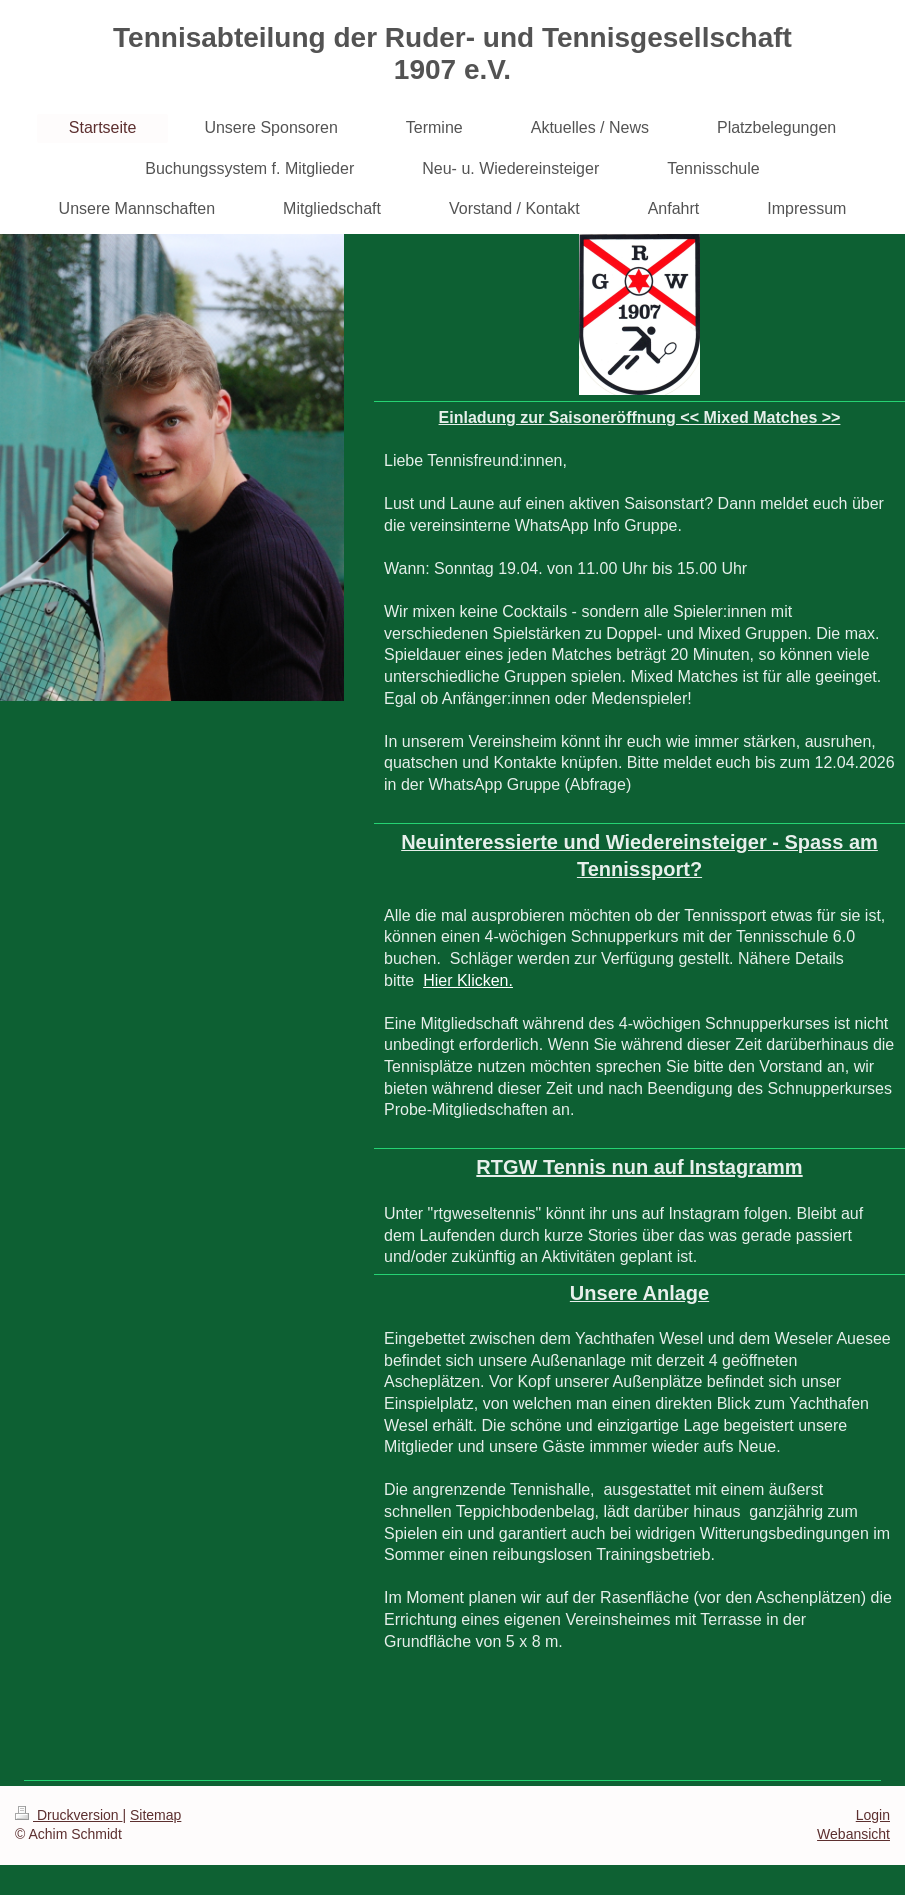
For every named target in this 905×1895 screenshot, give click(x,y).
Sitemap (155, 1815)
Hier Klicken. (468, 980)
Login (873, 1815)
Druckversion (68, 1815)
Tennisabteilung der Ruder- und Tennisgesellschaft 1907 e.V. (452, 53)
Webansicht (853, 1834)
